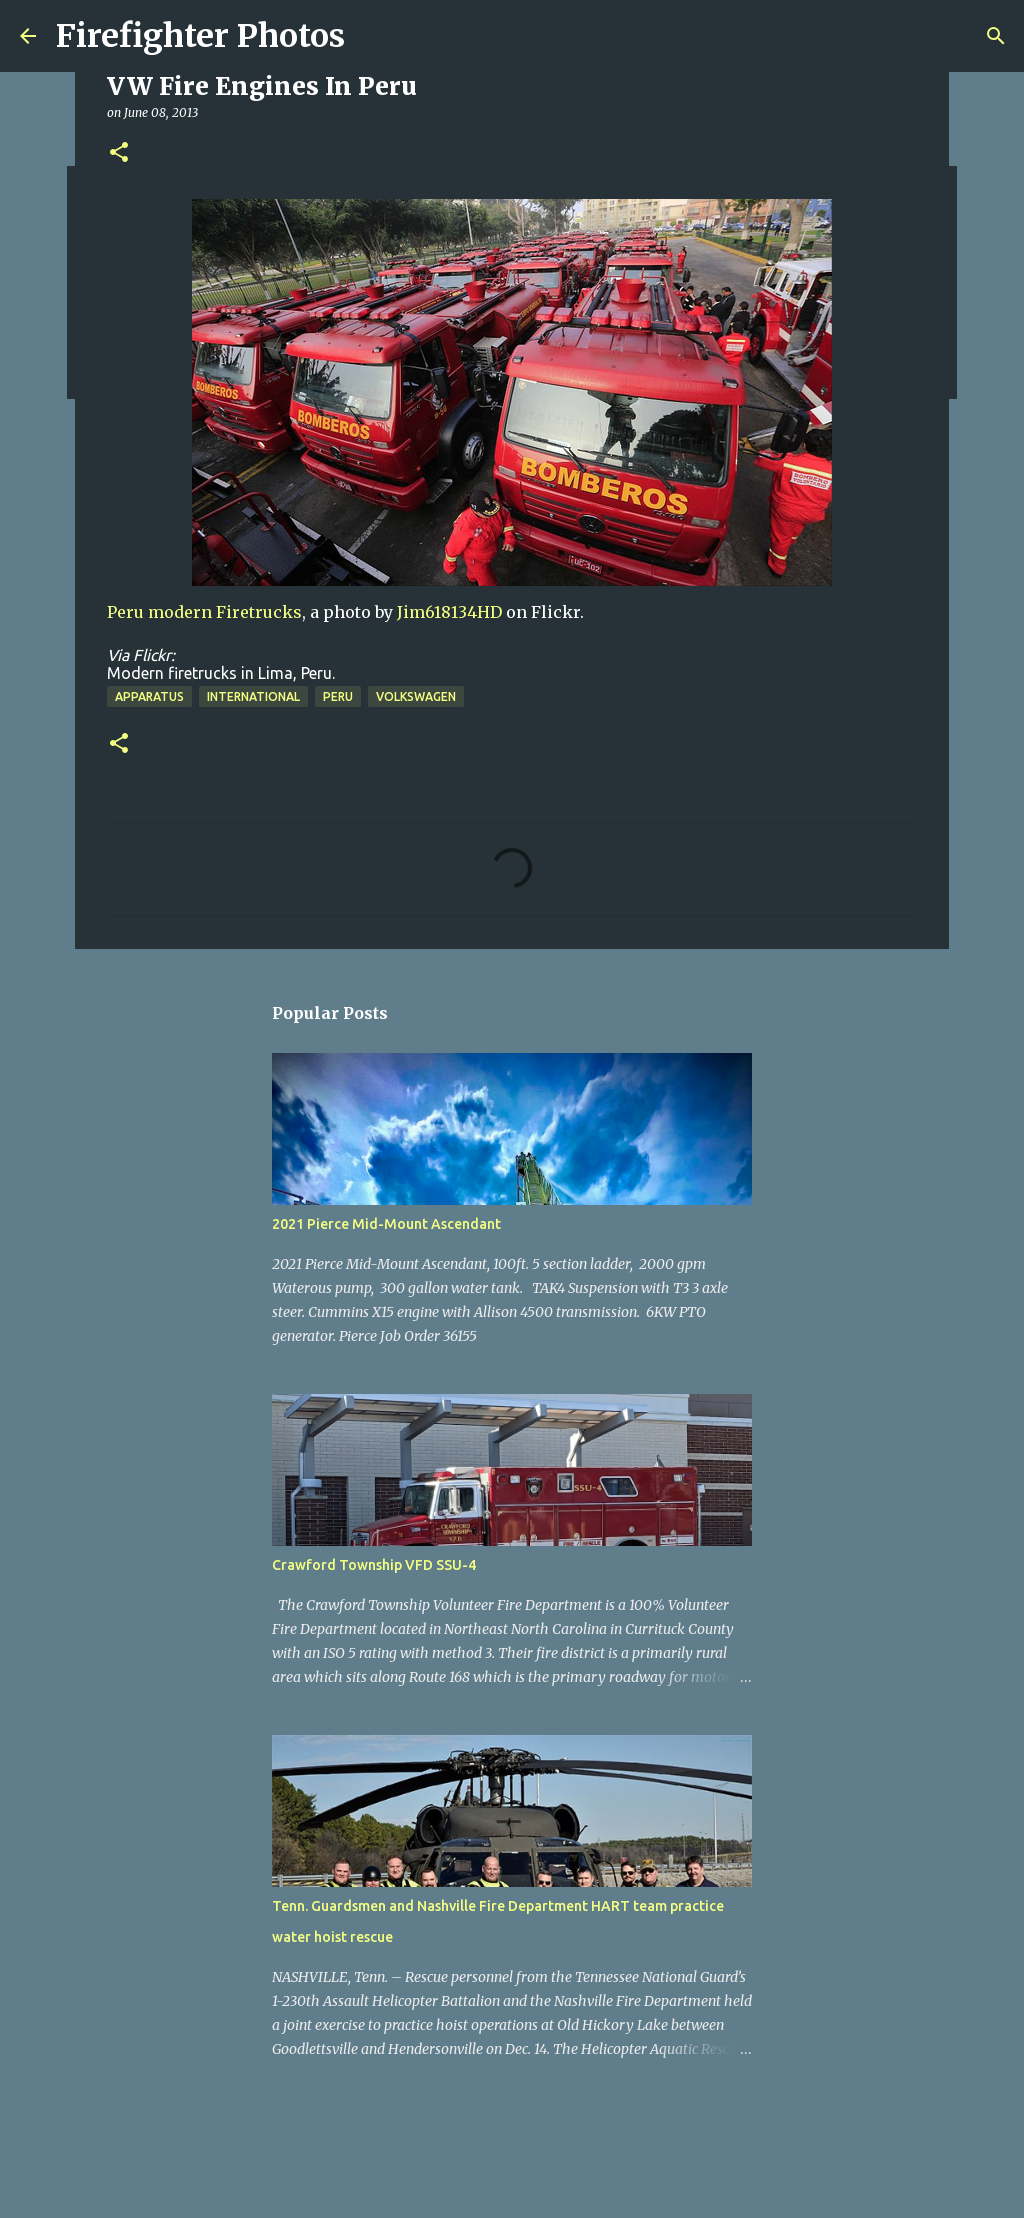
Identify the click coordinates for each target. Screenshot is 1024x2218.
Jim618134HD (449, 612)
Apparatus (149, 696)
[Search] (996, 36)
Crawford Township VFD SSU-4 (374, 1565)
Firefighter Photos (200, 36)
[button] (119, 153)
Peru (338, 696)
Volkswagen (416, 696)
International (253, 696)
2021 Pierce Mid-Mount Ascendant (386, 1224)
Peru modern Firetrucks (204, 612)
